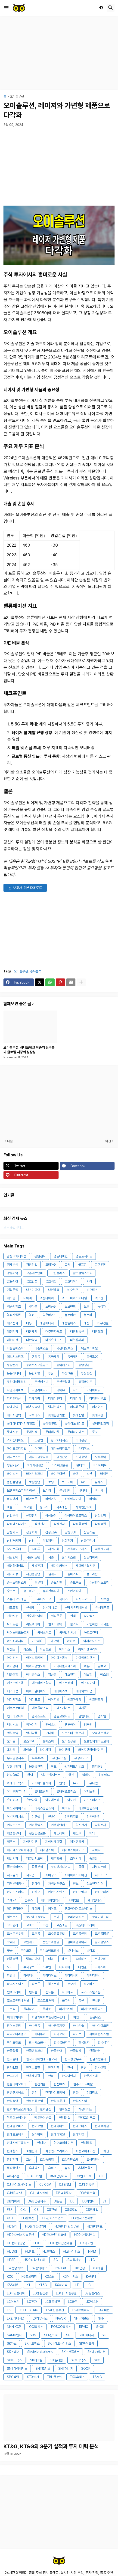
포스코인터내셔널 (18, 2000)
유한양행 (31, 1800)
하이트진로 (14, 2042)
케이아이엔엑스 (50, 1900)
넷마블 (33, 1306)
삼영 (31, 1540)
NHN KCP (14, 2327)
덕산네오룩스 (64, 1348)
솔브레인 (56, 1582)
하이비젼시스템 (99, 2034)
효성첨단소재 (70, 2159)
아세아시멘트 (91, 1641)
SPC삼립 (13, 2377)
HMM (92, 2251)
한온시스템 (91, 2076)
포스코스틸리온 (90, 1992)
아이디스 (64, 1649)
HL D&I (12, 2251)
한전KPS (59, 2084)
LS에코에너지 (81, 2310)
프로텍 (11, 2009)
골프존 (82, 1265)
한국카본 (94, 2051)
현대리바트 (58, 2126)
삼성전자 (59, 1524)
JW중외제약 (39, 2268)
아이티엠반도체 (36, 1666)
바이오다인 (58, 1474)
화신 (106, 2151)
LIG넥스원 (92, 2302)
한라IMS (12, 2067)
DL (72, 2201)
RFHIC (83, 2327)
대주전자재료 (53, 1331)
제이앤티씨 (77, 1842)
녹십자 (101, 1306)
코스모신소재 (15, 1934)
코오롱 (36, 1934)
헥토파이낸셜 (42, 2118)
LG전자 (32, 2302)
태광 (51, 1959)
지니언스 (31, 1875)
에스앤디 (70, 1674)
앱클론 (52, 1674)
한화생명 (12, 2101)
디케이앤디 (55, 1398)
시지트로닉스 (84, 1599)
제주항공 (56, 1858)
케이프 (52, 1908)
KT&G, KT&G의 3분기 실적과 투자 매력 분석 (51, 2446)
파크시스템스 (15, 1984)
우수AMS (38, 1758)
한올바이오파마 (16, 2084)
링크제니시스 (59, 1440)
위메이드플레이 (41, 1783)
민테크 (80, 1465)
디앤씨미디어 (40, 1390)
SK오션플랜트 (70, 2352)
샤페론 (36, 1549)
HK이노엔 (86, 2243)
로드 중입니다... (13, 1227)
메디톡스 (84, 1448)
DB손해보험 (87, 2193)
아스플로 (45, 1649)
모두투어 (100, 1457)
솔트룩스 (75, 1582)
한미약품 (53, 2067)
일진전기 (81, 1825)
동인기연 (34, 1373)
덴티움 (36, 1357)
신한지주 (12, 1616)
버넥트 (104, 1474)
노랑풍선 (50, 1306)
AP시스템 (13, 2176)
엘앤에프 (84, 1716)
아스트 (27, 1649)
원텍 (30, 1775)
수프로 (11, 1591)
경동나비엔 (61, 1256)
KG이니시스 (70, 2276)
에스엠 (104, 1674)
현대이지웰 (58, 2134)
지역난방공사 (15, 1883)
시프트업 (12, 1607)
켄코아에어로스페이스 (78, 1908)
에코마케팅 (74, 1699)
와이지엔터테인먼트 (90, 1750)
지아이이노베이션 (76, 1875)
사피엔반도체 (83, 1507)
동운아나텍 (14, 1373)
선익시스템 (69, 1557)
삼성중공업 (80, 1524)
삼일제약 (48, 1540)
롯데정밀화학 (100, 1423)
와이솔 (27, 1750)
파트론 (36, 1984)
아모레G (37, 1641)
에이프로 (34, 1699)
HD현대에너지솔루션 (20, 2235)
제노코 (77, 1833)
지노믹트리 (99, 1867)
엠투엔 (88, 1724)
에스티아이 (88, 1683)
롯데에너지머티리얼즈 (21, 1423)
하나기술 (78, 2026)
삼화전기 (67, 1540)
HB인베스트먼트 (52, 2218)
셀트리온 (92, 1574)
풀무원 (66, 2000)
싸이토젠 (12, 1624)
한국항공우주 (73, 2059)
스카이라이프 (75, 1591)
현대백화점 (102, 2126)
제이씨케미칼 (53, 1842)
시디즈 (63, 1599)
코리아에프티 (100, 1917)
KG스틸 (50, 2276)
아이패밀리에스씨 (65, 1666)
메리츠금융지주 (38, 1457)
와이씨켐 (45, 1750)
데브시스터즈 (15, 1357)
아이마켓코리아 (88, 1649)
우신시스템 (59, 1758)
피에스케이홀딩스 (92, 2009)
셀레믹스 (53, 1574)
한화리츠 (92, 2092)
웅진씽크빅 (36, 1766)
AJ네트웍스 (85, 2168)
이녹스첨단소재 (44, 1808)
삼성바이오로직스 (76, 1515)
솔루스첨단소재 (16, 1582)
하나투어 (40, 2034)
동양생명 (84, 1365)
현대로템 (37, 2126)
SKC (97, 2360)
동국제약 (72, 1357)
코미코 (30, 1925)
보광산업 (34, 1482)
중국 (81, 1867)
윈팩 (62, 1783)
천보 (75, 1883)
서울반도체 (102, 1549)
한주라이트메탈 (83, 2084)
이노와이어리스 (16, 1808)
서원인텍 (12, 1557)
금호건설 (31, 1281)
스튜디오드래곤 (16, 1599)
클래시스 (72, 1950)
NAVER (61, 2318)
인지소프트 (14, 1825)
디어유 (60, 1390)
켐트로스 (12, 1917)
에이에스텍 (61, 1691)
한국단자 (84, 2042)
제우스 (11, 1842)
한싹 (51, 2076)
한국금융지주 (62, 2042)
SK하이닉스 (78, 2360)
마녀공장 (81, 1440)
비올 (9, 1507)
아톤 (87, 1666)
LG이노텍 (13, 2302)
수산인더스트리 (99, 1582)
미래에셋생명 (35, 1465)
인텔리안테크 (59, 1825)
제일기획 (12, 1858)
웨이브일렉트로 (50, 1775)
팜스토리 (53, 1984)
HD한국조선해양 (82, 2218)
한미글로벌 (33, 2067)
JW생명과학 (15, 2268)
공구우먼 (100, 1265)
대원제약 (31, 1331)
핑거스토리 (14, 2026)
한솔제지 (12, 2076)
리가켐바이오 (15, 1440)
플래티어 (28, 2009)
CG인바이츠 (83, 2176)
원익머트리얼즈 (74, 1766)
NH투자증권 (82, 2318)
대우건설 (103, 1323)
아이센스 (12, 1658)
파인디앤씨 (93, 1975)
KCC (10, 2276)
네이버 (27, 1298)
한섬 (84, 2067)
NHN (101, 2318)
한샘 (70, 2067)
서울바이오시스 (77, 1549)
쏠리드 (74, 1624)
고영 (67, 1265)
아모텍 (54, 1641)
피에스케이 (66, 2009)
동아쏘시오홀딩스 (37, 1365)
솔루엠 (38, 1582)
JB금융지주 (73, 2260)
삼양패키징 (14, 1540)
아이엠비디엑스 (85, 1658)
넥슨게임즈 (14, 1306)
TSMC (97, 2377)
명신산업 (62, 1457)
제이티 (96, 1850)
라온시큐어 (33, 1407)
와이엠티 (64, 1750)
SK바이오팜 (86, 2343)
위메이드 (104, 1775)
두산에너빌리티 (16, 1382)
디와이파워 (93, 1390)
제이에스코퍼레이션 (19, 1850)
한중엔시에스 (15, 2092)
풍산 (81, 2000)
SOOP (85, 2368)
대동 (29, 1323)
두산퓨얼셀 (63, 1382)
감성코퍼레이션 (16, 1256)
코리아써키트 (75, 1917)
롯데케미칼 (52, 1432)
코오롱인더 (80, 1934)
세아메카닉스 (59, 1566)
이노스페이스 (92, 1800)
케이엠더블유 (15, 1908)
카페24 (11, 1900)
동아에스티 (63, 1365)
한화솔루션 (58, 2101)
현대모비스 (80, 2126)
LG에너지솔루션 (66, 2293)
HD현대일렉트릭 (84, 2235)
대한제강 (12, 1340)
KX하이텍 (61, 2285)
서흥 (51, 1557)
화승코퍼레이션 (85, 2151)
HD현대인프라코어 (54, 2235)
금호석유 (50, 1281)
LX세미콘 (104, 2310)
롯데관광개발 (56, 1415)
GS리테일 (92, 2210)
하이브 (77, 2034)
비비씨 (99, 1490)
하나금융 (34, 2026)
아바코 (71, 1641)
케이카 (36, 1908)
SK (104, 2335)
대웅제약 (12, 1331)
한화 (75, 2092)
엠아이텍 (31, 1724)
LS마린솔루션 (55, 2310)
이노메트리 (52, 1800)
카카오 (36, 1892)
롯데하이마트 (75, 1432)
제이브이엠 (30, 1842)
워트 (53, 1766)
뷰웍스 (99, 1482)
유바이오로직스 (66, 1791)
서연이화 (53, 1549)
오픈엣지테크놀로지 (96, 1741)
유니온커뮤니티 (16, 1791)
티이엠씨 (28, 1975)
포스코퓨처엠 (45, 2000)
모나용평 (81, 1457)
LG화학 (73, 2302)
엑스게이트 (63, 1708)
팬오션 (71, 1984)
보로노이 (67, 1482)
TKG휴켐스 (77, 2377)
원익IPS (97, 1766)
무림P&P (13, 1465)
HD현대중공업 (16, 2243)
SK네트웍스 (32, 2343)
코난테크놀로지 (36, 1917)
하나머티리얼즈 (16, 2034)
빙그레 (44, 1507)
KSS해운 (13, 2285)
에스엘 (88, 1674)
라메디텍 (12, 1407)
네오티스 (92, 1290)
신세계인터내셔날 (76, 1607)
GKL (23, 2210)
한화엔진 (45, 2109)
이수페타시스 (15, 1816)
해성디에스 (85, 2109)
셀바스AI (72, 1574)
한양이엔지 (69, 2076)
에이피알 (53, 1699)
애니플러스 (33, 1674)
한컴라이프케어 (55, 2092)
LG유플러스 (92, 2293)
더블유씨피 (77, 1340)
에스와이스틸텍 (41, 1683)
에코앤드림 (96, 1699)
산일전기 (31, 1515)
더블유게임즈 (53, 1340)
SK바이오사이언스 (59, 2343)
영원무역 (12, 1733)
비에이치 (50, 1499)
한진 (34, 2092)
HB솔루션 (28, 2218)
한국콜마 (12, 2059)
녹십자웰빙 (14, 1315)
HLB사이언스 (71, 2251)
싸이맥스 (89, 1616)
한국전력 (56, 2051)
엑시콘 (82, 1708)
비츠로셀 (26, 1507)
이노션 (71, 1800)
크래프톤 (26, 1950)
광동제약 (12, 1273)
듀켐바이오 (85, 1382)
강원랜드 (40, 1256)
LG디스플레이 (16, 2293)
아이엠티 (12, 1666)
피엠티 (77, 2017)
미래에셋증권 (60, 1465)
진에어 (36, 1883)
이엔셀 (36, 1816)
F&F (9, 2210)
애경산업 (12, 1674)
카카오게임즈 (56, 1892)
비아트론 (31, 1499)
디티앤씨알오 (97, 1398)
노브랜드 (70, 1306)
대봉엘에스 (69, 1323)
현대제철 (78, 2134)
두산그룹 (67, 1373)
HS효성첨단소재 (34, 2260)
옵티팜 (11, 1750)
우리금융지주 (15, 1758)
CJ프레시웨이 (39, 2193)
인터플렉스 (36, 1825)
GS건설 (52, 2210)
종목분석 (35, 971)
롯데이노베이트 (74, 1423)
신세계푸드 (102, 1607)
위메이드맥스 (15, 1783)
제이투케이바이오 (73, 1850)
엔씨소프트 (39, 1716)
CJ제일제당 (14, 2193)
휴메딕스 (34, 2168)
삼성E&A (51, 1532)
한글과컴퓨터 (98, 2059)
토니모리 (100, 1959)
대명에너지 (47, 1323)
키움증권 (12, 1959)
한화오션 (64, 2109)
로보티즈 (34, 1415)
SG (68, 2335)
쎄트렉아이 (33, 1624)
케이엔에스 (95, 1900)
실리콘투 (56, 1616)
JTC (92, 2260)
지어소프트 (102, 1875)
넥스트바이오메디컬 (74, 1298)
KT (29, 2285)
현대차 (41, 2143)
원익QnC (13, 1775)
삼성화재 (31, 1532)
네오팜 (11, 1298)
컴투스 (29, 1900)
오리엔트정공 (100, 1733)
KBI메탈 (98, 2268)
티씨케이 (64, 1967)
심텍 (73, 1616)
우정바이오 (81, 1758)
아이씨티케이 (34, 1658)
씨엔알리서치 (67, 1632)
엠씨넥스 (12, 1724)
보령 (51, 1482)
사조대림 (61, 1507)
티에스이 (100, 1967)
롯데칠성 (31, 1432)
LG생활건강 (40, 2293)
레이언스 (97, 1407)
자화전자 (100, 1825)
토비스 (11, 1967)
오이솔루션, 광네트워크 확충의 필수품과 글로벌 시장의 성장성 (29, 1049)
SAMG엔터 (14, 2335)
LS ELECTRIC (28, 2310)
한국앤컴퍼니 (34, 2051)
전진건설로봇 (37, 1833)
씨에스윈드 (44, 1632)
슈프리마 (28, 1591)
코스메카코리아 (85, 1925)
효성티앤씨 (93, 2159)
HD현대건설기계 (36, 2226)
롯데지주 (12, 1432)
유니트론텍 (41, 1791)
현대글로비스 (15, 2126)
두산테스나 (41, 1382)
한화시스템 (80, 2101)
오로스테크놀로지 (73, 1733)
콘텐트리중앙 (51, 1942)
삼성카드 (12, 1532)
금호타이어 (71, 1281)
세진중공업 (33, 1574)
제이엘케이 (47, 1850)
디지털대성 (14, 1398)
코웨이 (11, 1942)
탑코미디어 (33, 1959)
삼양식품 (89, 1532)
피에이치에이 (15, 2017)
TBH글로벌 (54, 2377)
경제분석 (12, 1265)
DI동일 (58, 2201)
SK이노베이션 (96, 2352)
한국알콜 (12, 2051)
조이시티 (75, 1858)
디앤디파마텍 (15, 1390)
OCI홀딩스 (36, 2327)
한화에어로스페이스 (19, 2109)
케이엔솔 (74, 1900)
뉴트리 (88, 1315)
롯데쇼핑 (97, 1415)
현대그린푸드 (86, 2118)
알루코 (102, 1666)
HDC (37, 2243)
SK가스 (11, 2343)
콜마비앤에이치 (77, 1942)
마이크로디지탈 (16, 1448)
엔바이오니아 (15, 1716)
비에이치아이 (73, 1499)
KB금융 (80, 2268)
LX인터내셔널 (16, 2318)
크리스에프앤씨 (49, 1950)
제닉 (92, 1833)
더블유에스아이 (16, 1348)
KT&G (43, 2285)
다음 (10, 1141)
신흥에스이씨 (34, 1616)
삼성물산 (50, 1515)
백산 (89, 1474)
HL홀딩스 (49, 2251)
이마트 (66, 1808)
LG (89, 2285)
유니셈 (93, 1783)
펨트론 (33, 1992)
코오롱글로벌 (56, 1934)
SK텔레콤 (56, 2360)
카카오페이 (102, 1892)
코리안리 (12, 1925)
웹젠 (71, 1775)
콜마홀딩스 (102, 1942)
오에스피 (48, 1741)
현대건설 (64, 2118)
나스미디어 (33, 1290)
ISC (55, 2260)
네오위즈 (72, 1290)
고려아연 (50, 1265)
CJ (101, 2176)
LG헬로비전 (52, 2302)
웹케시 (86, 1775)
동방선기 (12, 1365)
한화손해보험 (34, 2101)
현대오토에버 (15, 2134)
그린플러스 (58, 1273)
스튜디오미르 (42, 1599)
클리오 (91, 1950)
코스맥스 (61, 1925)
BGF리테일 (35, 2176)
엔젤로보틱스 (62, 1716)
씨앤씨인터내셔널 (98, 1624)
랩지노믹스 (55, 1407)
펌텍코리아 (14, 1992)
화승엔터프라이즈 (56, 2151)
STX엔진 (33, 2377)
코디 (56, 1917)
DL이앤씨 (88, 2201)
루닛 (95, 1432)
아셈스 (11, 1649)
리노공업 (37, 1440)
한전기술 (40, 2084)
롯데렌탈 (78, 1415)
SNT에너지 (65, 2368)
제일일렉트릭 (34, 1858)
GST (10, 2218)
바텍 (75, 1474)
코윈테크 (28, 1942)
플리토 (47, 2009)
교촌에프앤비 (34, 1273)
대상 (86, 1323)
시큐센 (104, 1599)
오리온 (11, 1741)
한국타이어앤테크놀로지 (41, 2059)
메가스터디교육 (60, 1448)
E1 (104, 2201)
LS (9, 2310)
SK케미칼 (36, 2360)
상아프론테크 (15, 1549)
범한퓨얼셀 (14, 1482)
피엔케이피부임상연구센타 (48, 2017)
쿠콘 (9, 1950)
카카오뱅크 (80, 1892)
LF (77, 2285)
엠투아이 (70, 1724)
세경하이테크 (15, 1566)
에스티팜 (12, 1691)
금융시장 (12, 1281)
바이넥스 (12, 1474)
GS (36, 2210)
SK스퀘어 (13, 2352)
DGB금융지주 (37, 2201)
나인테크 (53, 1290)
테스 (64, 1959)
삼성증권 (100, 1524)
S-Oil (100, 2327)
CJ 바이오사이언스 (19, 2184)
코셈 (45, 1925)
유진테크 (12, 1800)
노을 (86, 1306)
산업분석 (12, 1515)
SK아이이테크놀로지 (40, 2352)
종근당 (93, 1858)
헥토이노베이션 (16, 2118)
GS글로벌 (71, 2210)
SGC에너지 (86, 2335)
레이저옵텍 (14, 1415)
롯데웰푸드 (50, 1423)
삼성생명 (100, 1515)
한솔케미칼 (33, 2076)
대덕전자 (12, 1323)
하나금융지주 (56, 2026)
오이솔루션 (17, 96)
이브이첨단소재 (88, 1808)
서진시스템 (33, 1557)
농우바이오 (49, 1315)
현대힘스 (12, 2151)
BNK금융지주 (58, 2176)
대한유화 (97, 1331)
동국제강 (53, 1357)
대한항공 (31, 1340)
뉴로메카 (70, 1315)
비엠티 (93, 1499)
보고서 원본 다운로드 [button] (27, 888)
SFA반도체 (51, 2335)
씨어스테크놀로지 (18, 1632)
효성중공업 (47, 2159)
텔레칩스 (81, 1959)
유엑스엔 (89, 1791)
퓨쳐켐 (96, 2000)
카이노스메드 (15, 1892)
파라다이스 (49, 1975)
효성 (29, 2159)
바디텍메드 (100, 1465)
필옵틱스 (95, 2017)
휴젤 (67, 2168)
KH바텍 (91, 2276)
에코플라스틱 (40, 1708)
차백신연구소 (56, 1883)
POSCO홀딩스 (61, 2327)
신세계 (30, 1607)
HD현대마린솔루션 (67, 2226)
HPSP (11, 2260)
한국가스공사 (37, 2042)
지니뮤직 (12, 1875)
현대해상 (86, 2143)
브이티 (47, 1490)
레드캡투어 (77, 1407)
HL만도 (29, 2251)
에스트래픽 (66, 1683)
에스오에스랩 (15, 1683)
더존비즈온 (41, 1348)
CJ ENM (65, 2184)
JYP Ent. (61, 2268)
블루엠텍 (64, 1490)
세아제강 (12, 1574)
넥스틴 (99, 1298)
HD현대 (12, 2226)
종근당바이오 (15, 1867)
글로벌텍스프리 (82, 1273)
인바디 (52, 1816)
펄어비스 (89, 1984)
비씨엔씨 (12, 1499)
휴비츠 (52, 2168)
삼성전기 (40, 1524)
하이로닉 (59, 2034)
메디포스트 (14, 1457)
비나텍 (82, 1490)
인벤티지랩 (71, 1816)
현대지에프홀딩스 (18, 2143)
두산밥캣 (86, 1373)
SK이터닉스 (14, 2360)
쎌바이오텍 (55, 1624)
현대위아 (37, 2134)
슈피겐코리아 (51, 1591)
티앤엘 (82, 1967)
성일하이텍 (91, 1557)
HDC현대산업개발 (60, 2243)
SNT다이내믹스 (17, 2368)
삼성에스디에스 (16, 1524)
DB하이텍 (13, 2201)
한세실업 (100, 2067)
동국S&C (93, 1357)
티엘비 (11, 1975)
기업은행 (12, 1290)
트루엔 (47, 1967)
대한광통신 (77, 1331)
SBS (33, 2335)
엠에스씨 (50, 1724)
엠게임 (102, 1716)
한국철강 (75, 2051)
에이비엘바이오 (36, 1691)
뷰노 (84, 1482)
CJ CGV (45, 2184)
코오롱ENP (102, 1934)
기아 (89, 1281)
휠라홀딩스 (14, 2168)
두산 (51, 1373)
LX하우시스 (40, 2318)
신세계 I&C (50, 1607)
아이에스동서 (59, 1658)
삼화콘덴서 (88, 1540)
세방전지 (37, 1566)
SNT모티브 (42, 2368)
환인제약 (12, 2159)
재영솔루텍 (14, 1833)
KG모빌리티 (29, 2276)
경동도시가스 (84, 1256)
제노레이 (59, 1833)
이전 (108, 1141)
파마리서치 (71, 1975)
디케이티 (75, 1398)
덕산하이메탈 (89, 1348)
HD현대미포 (94, 2226)
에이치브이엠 (84, 1691)
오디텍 (49, 1733)
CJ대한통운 (86, 2184)
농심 (31, 1315)
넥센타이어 (47, 1298)
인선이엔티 (93, 1816)
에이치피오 (14, 1699)
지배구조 (50, 1875)
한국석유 (103, 2042)
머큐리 (38, 1448)
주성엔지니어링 (60, 1867)
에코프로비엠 (15, 1708)
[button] (6, 8)
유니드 (77, 1783)
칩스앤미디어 (95, 1883)
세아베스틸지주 (85, 1566)
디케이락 (34, 1398)
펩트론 (49, 1992)
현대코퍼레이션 (63, 2143)
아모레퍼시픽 (15, 1641)
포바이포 (67, 1992)
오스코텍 (28, 1741)
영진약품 (31, 1733)
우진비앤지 (14, 1766)
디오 (75, 1390)
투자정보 (28, 1967)
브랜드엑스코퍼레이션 (21, 1490)
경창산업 (31, 1265)
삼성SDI (70, 1532)
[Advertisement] (59, 52)
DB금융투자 (63, 2193)
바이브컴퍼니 (34, 1474)
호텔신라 (31, 2151)
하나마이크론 (100, 2026)
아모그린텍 (91, 1632)
